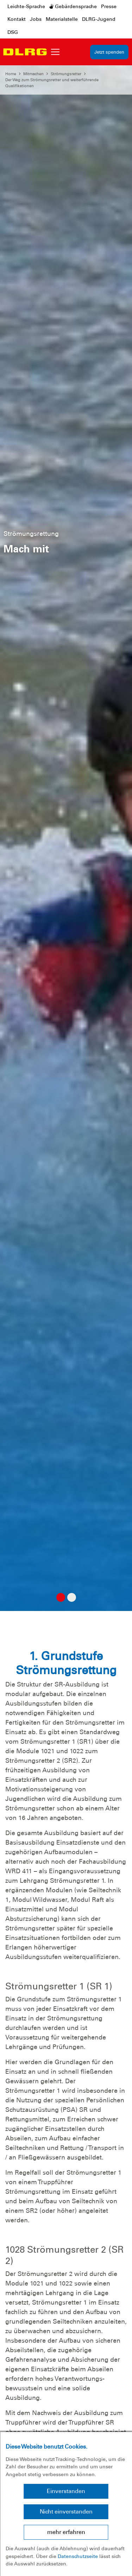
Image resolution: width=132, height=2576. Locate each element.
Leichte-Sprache (26, 6)
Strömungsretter (66, 73)
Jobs (36, 19)
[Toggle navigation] (55, 51)
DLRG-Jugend (98, 19)
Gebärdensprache (73, 6)
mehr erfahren (66, 2532)
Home (10, 73)
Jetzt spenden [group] (109, 52)
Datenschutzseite (78, 2556)
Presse (109, 6)
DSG (12, 32)
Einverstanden (66, 2491)
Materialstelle (62, 19)
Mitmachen (33, 73)
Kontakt (16, 19)
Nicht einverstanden (66, 2511)
